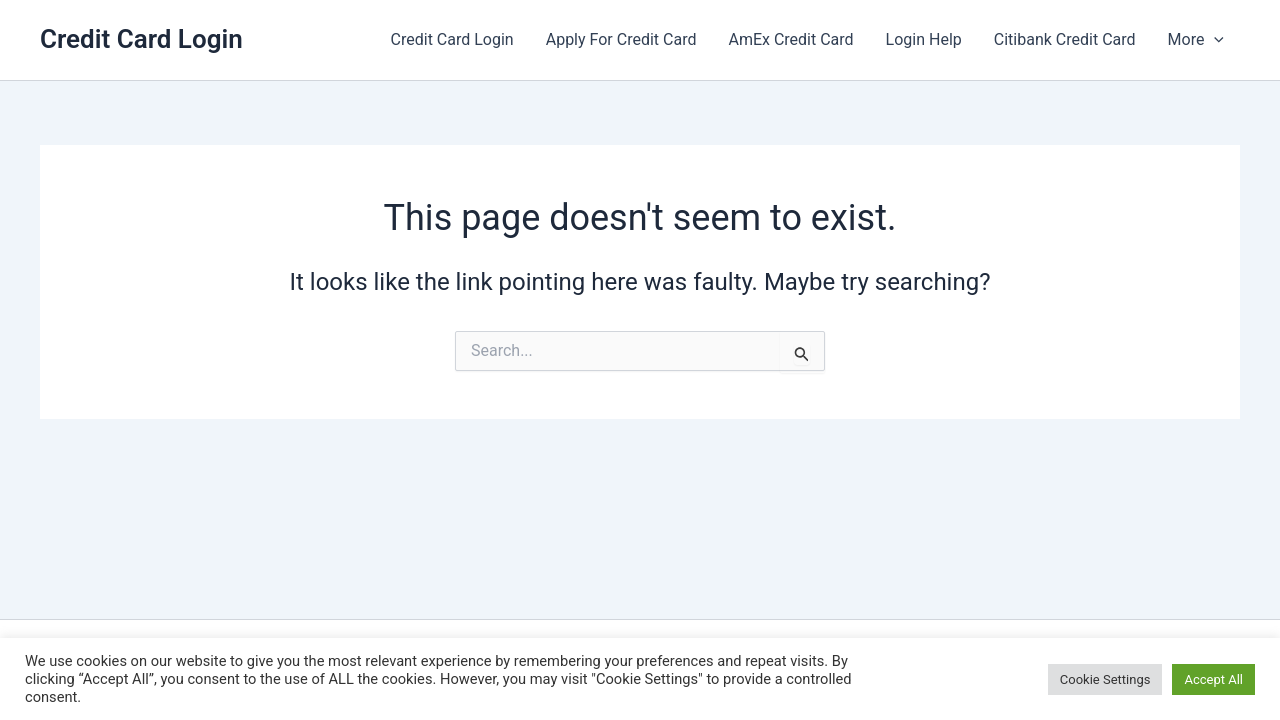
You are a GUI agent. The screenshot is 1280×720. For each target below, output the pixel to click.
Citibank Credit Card (1065, 39)
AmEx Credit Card (790, 39)
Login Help (924, 39)
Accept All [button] (1213, 679)
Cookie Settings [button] (1105, 679)
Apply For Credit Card (621, 39)
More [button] (1196, 40)
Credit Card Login (141, 39)
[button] (1214, 40)
